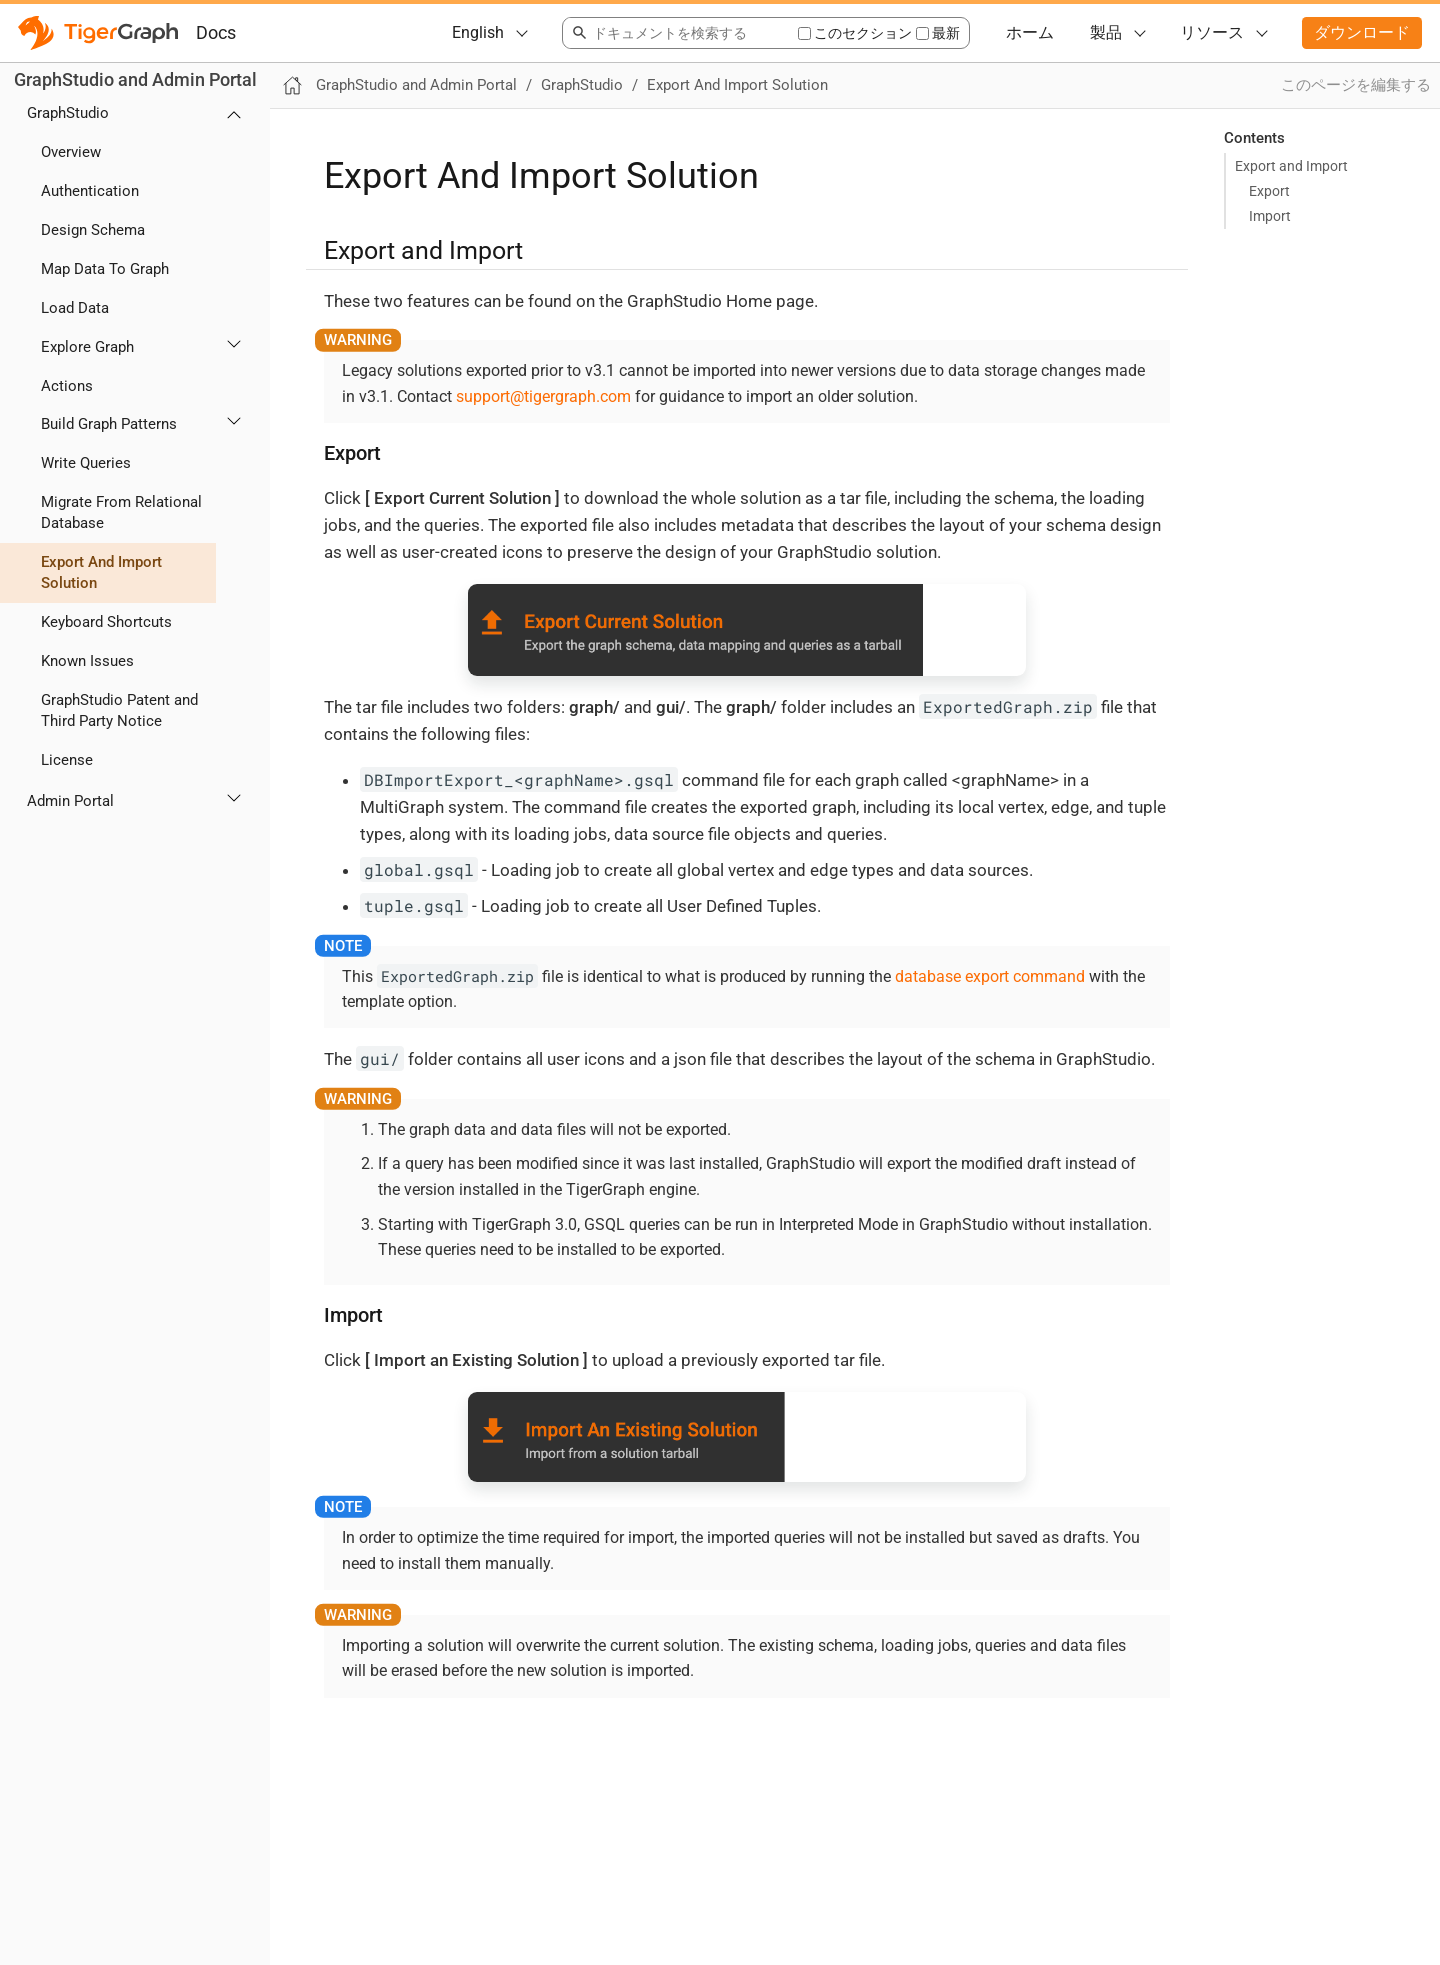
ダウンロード (1362, 32)
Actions (67, 386)
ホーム (1030, 32)
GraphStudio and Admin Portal (135, 79)
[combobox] (679, 33)
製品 (1106, 32)
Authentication (90, 191)
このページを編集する (1356, 85)
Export (1269, 191)
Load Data (75, 308)
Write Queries (86, 463)
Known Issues (87, 661)
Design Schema (93, 230)
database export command (990, 976)
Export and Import (1291, 166)
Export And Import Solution (101, 572)
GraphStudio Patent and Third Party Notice (119, 710)
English (478, 32)
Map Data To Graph (105, 269)
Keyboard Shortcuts (106, 622)
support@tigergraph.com (543, 396)
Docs (216, 32)
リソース (1212, 32)
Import (1270, 216)
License (67, 760)
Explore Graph (87, 347)
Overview (71, 152)
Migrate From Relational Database (121, 512)
